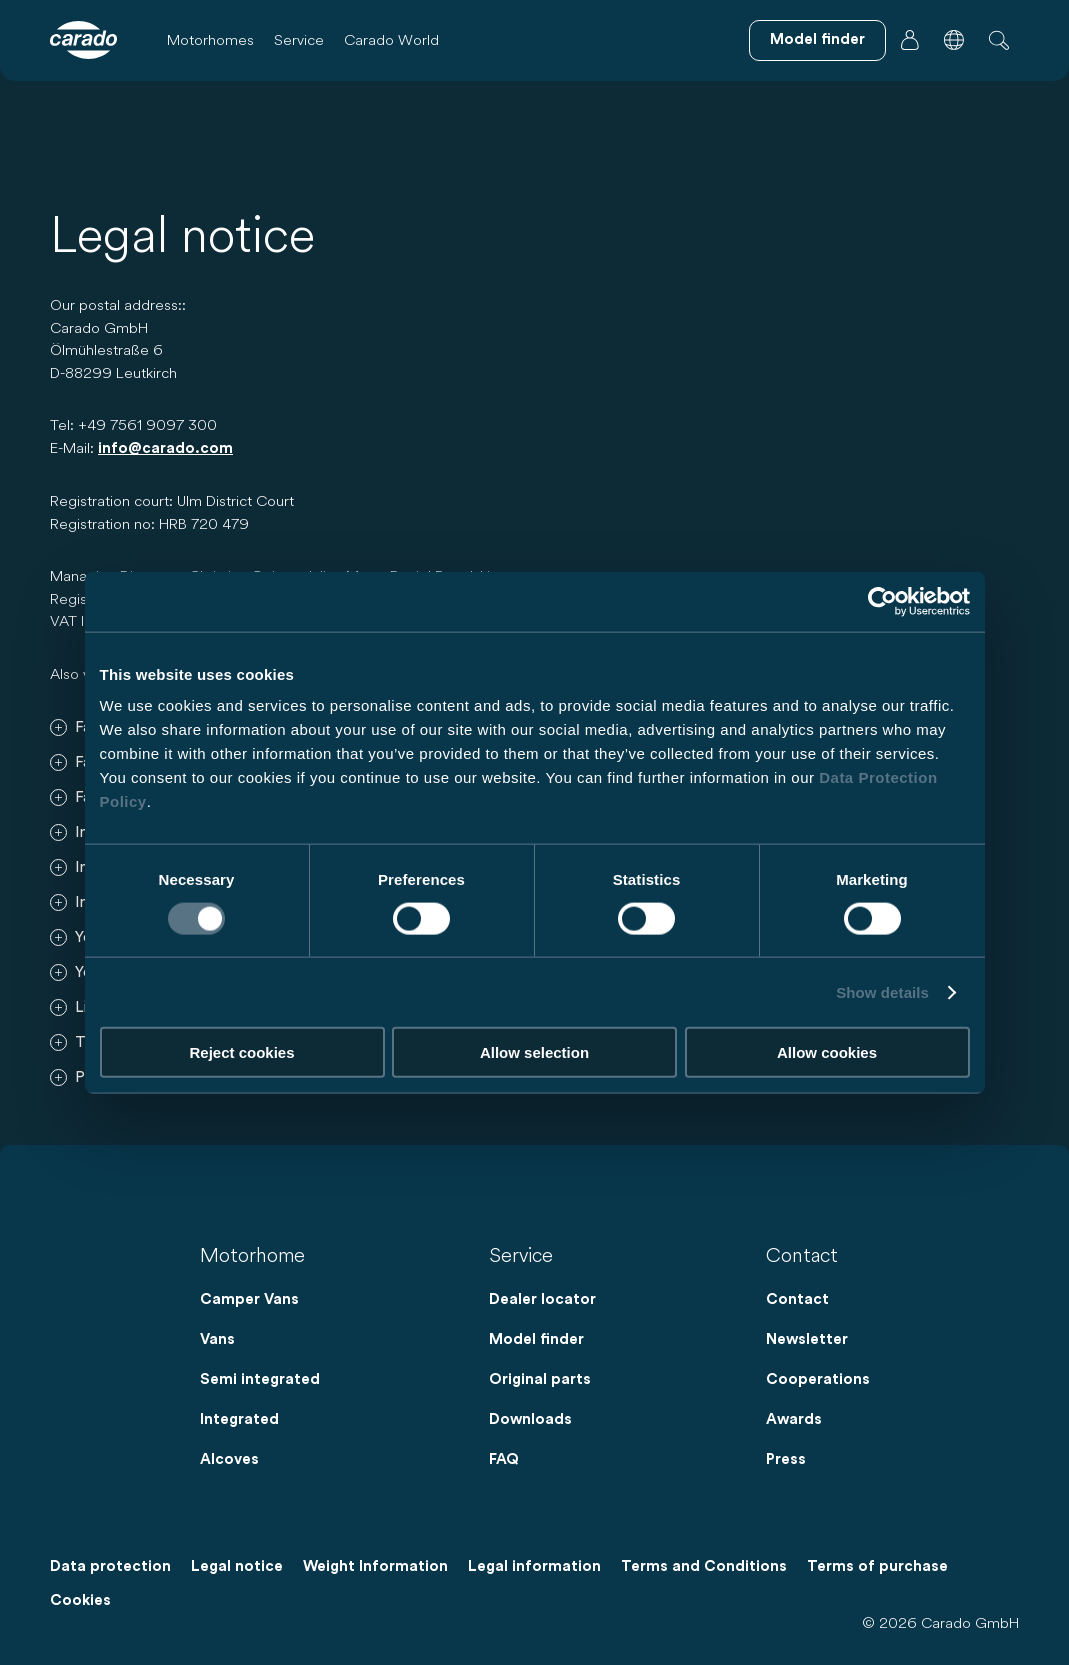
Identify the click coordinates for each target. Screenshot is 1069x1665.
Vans (217, 1339)
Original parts (540, 1379)
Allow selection (534, 1052)
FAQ (504, 1459)
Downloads (530, 1419)
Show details (882, 991)
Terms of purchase (877, 1566)
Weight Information (375, 1566)
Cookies (80, 1600)
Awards (794, 1419)
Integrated (239, 1419)
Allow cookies (827, 1052)
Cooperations (818, 1379)
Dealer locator (542, 1299)
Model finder (536, 1339)
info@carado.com (165, 448)
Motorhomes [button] (210, 39)
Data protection (110, 1566)
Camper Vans (249, 1299)
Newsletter (807, 1339)
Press (786, 1459)
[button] (954, 40)
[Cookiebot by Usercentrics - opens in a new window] (882, 601)
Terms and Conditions (704, 1566)
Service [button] (299, 39)
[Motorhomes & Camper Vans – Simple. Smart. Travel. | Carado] (83, 40)
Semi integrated (260, 1379)
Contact (797, 1299)
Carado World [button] (391, 39)
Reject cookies (241, 1052)
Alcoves (229, 1459)
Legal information (534, 1566)
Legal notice (237, 1566)
